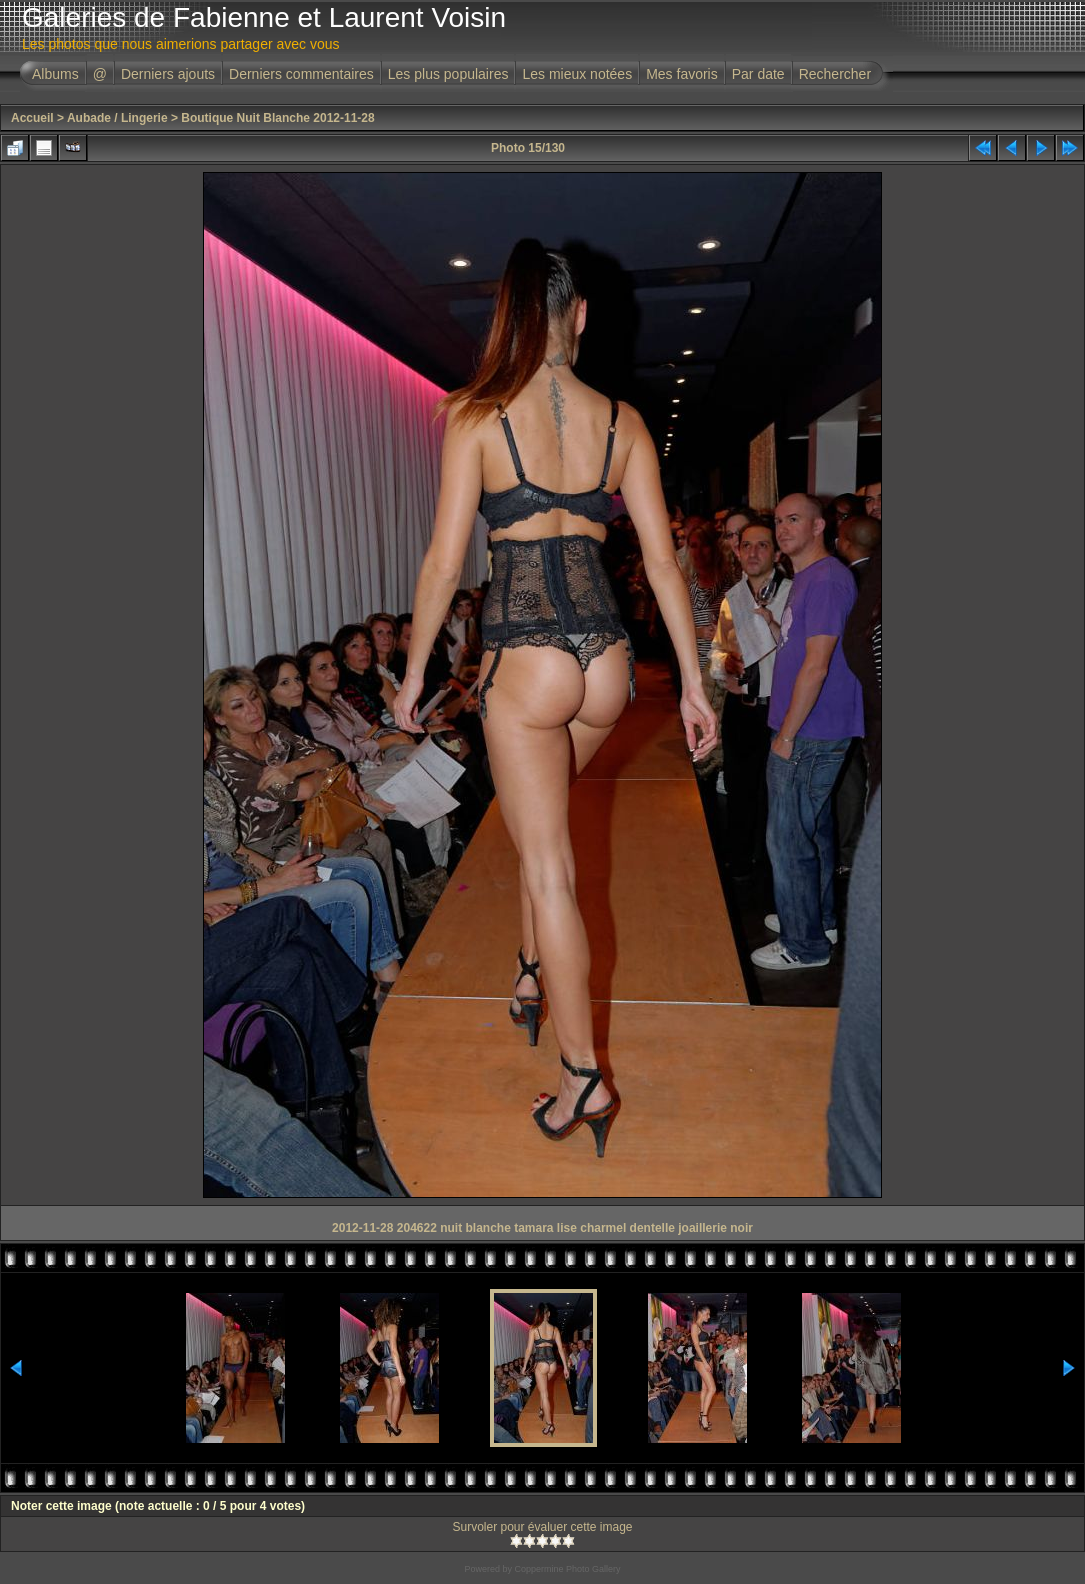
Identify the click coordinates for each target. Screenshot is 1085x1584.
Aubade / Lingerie (117, 118)
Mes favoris (682, 74)
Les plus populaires (448, 74)
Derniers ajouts (168, 74)
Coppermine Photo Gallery (567, 1569)
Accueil (32, 118)
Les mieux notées (577, 74)
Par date (758, 74)
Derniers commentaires (301, 74)
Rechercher (835, 74)
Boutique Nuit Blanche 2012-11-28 (277, 118)
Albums (55, 74)
